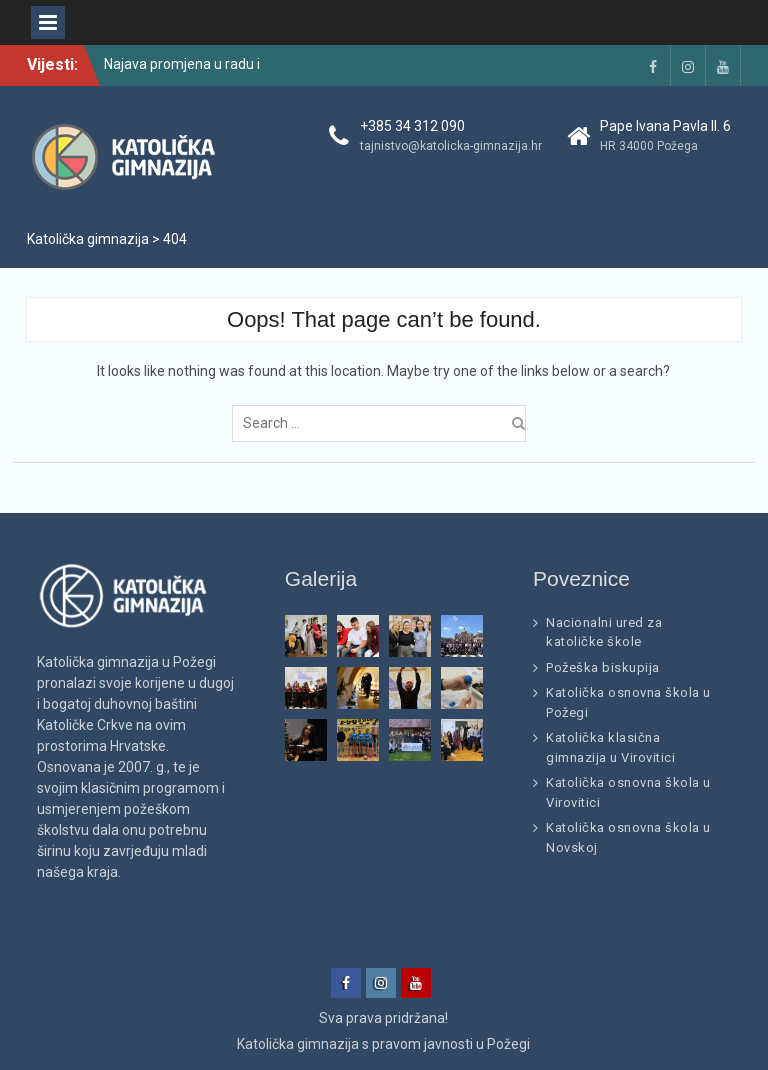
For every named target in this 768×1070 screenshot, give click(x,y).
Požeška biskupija (603, 667)
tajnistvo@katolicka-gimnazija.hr (451, 146)
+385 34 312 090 (412, 126)
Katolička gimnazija (298, 1044)
